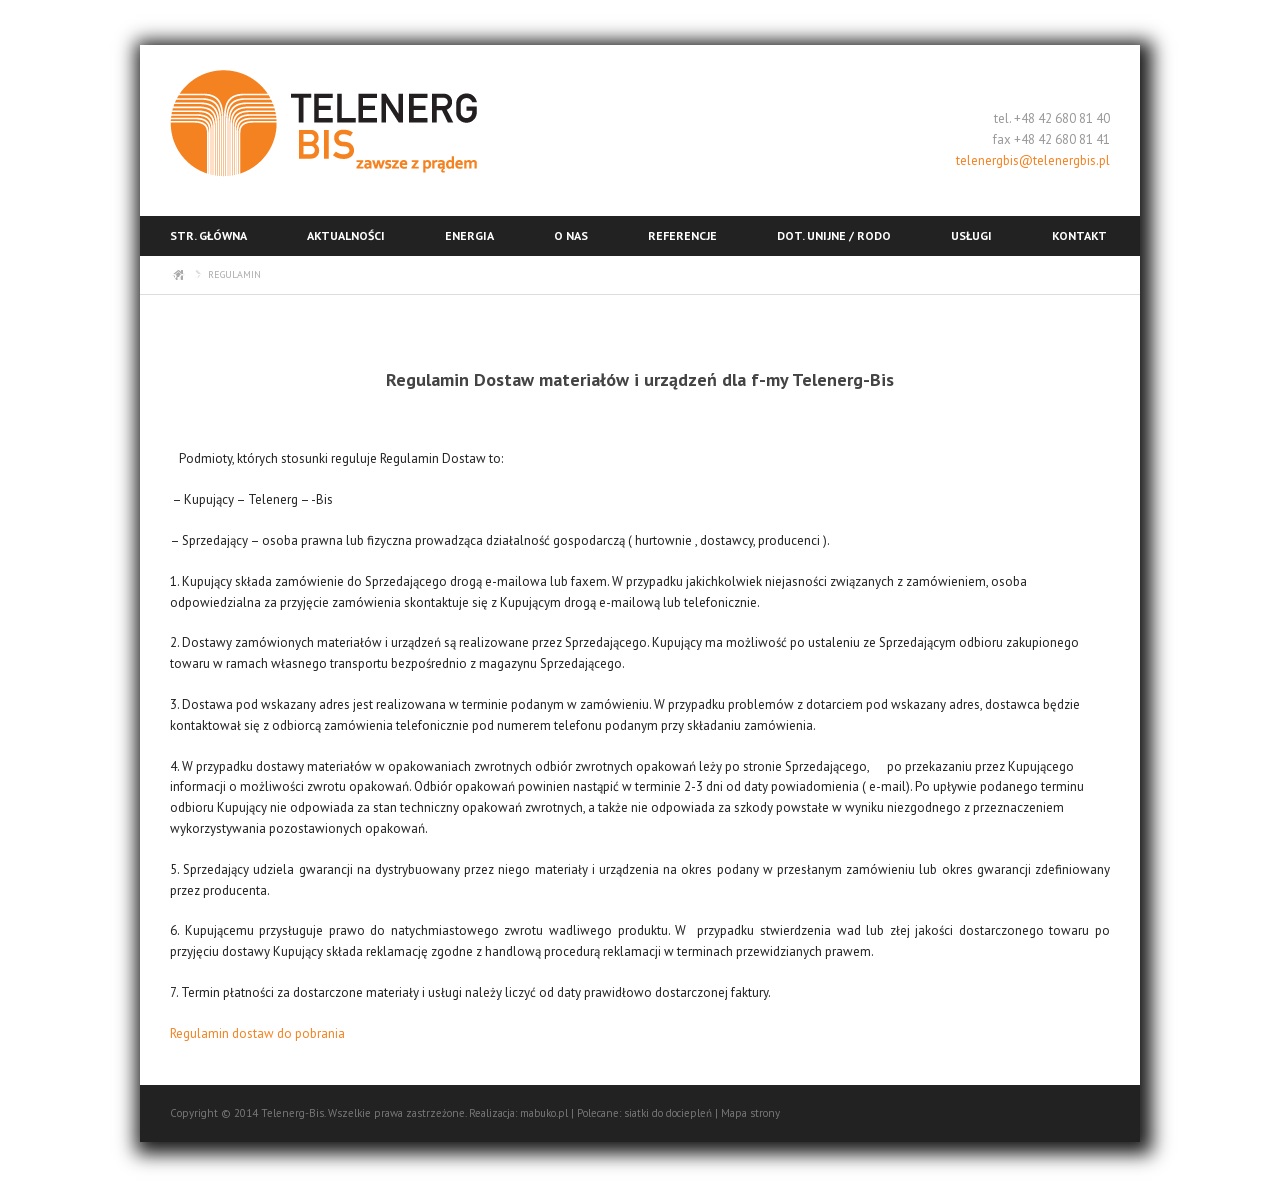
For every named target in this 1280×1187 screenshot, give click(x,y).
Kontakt (1079, 235)
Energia (469, 235)
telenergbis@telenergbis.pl (1033, 160)
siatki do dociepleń (668, 1113)
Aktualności (346, 235)
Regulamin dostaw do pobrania (259, 1033)
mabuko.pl (544, 1113)
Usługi (971, 235)
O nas (571, 235)
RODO (187, 277)
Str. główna (208, 235)
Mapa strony (750, 1113)
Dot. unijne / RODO (834, 235)
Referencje (682, 235)
